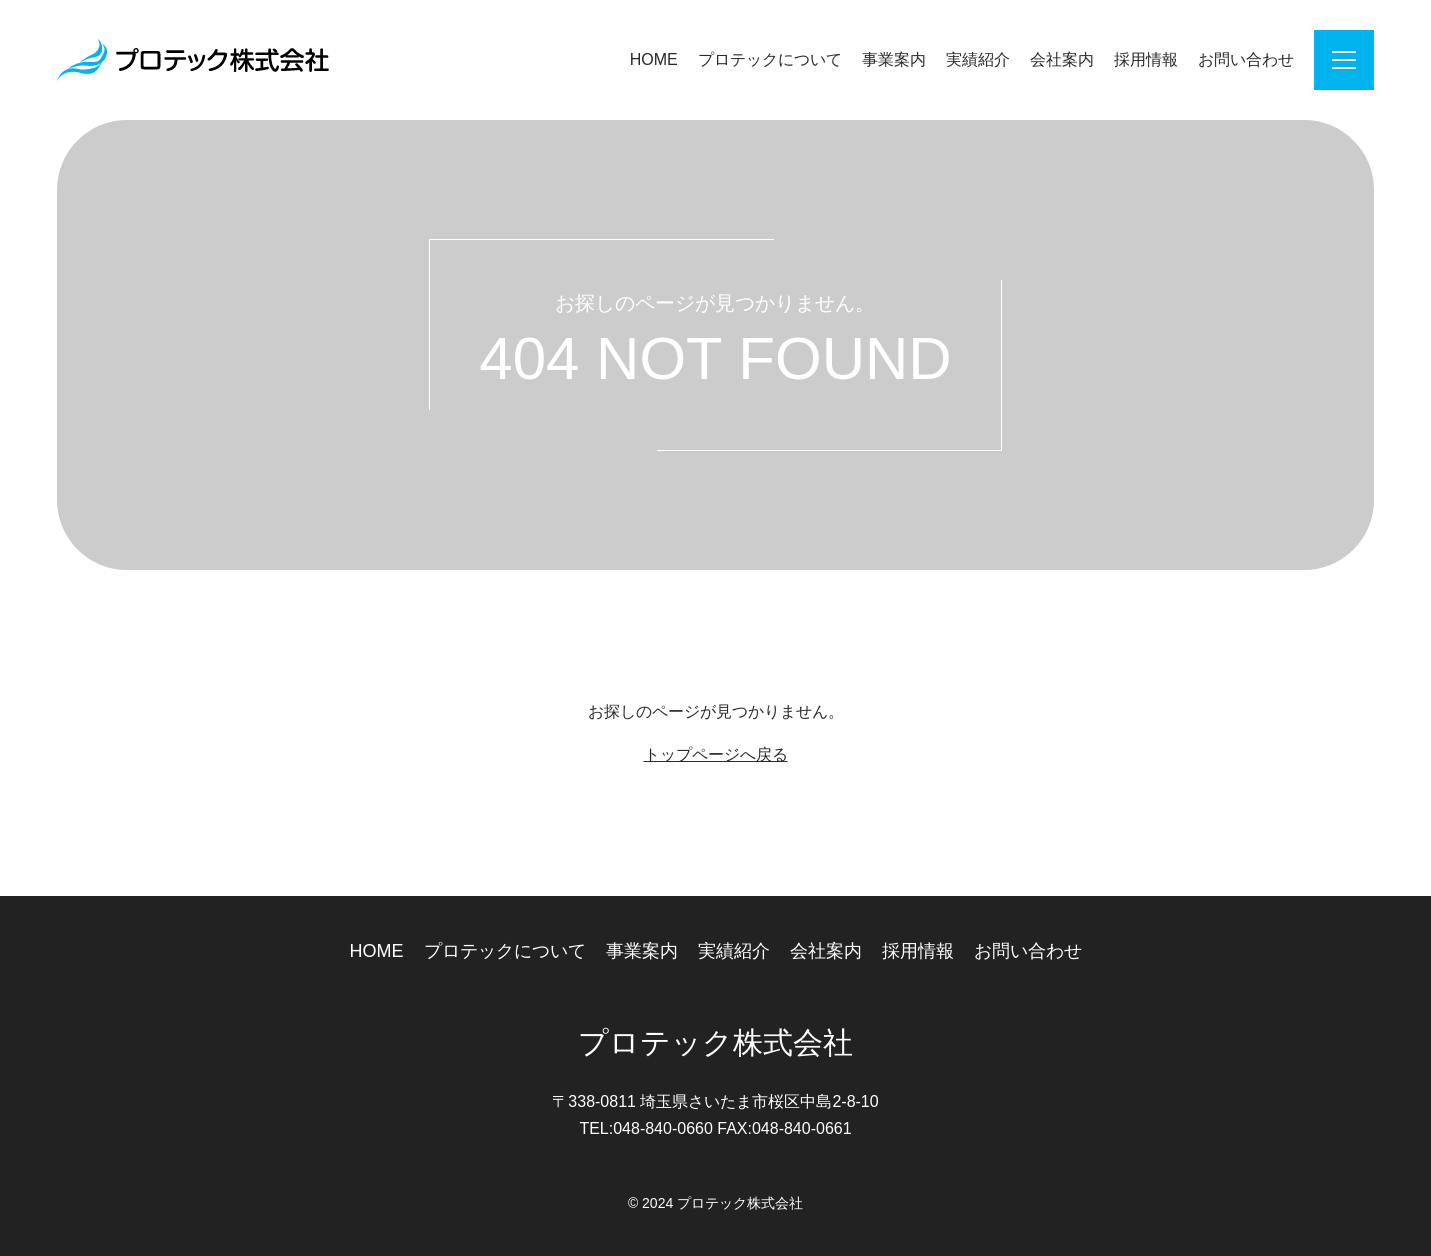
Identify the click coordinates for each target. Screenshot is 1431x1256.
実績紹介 (978, 59)
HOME (654, 59)
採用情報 (1146, 59)
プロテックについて (770, 59)
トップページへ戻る (716, 754)
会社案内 (1062, 59)
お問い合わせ (1246, 59)
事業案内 (894, 59)
